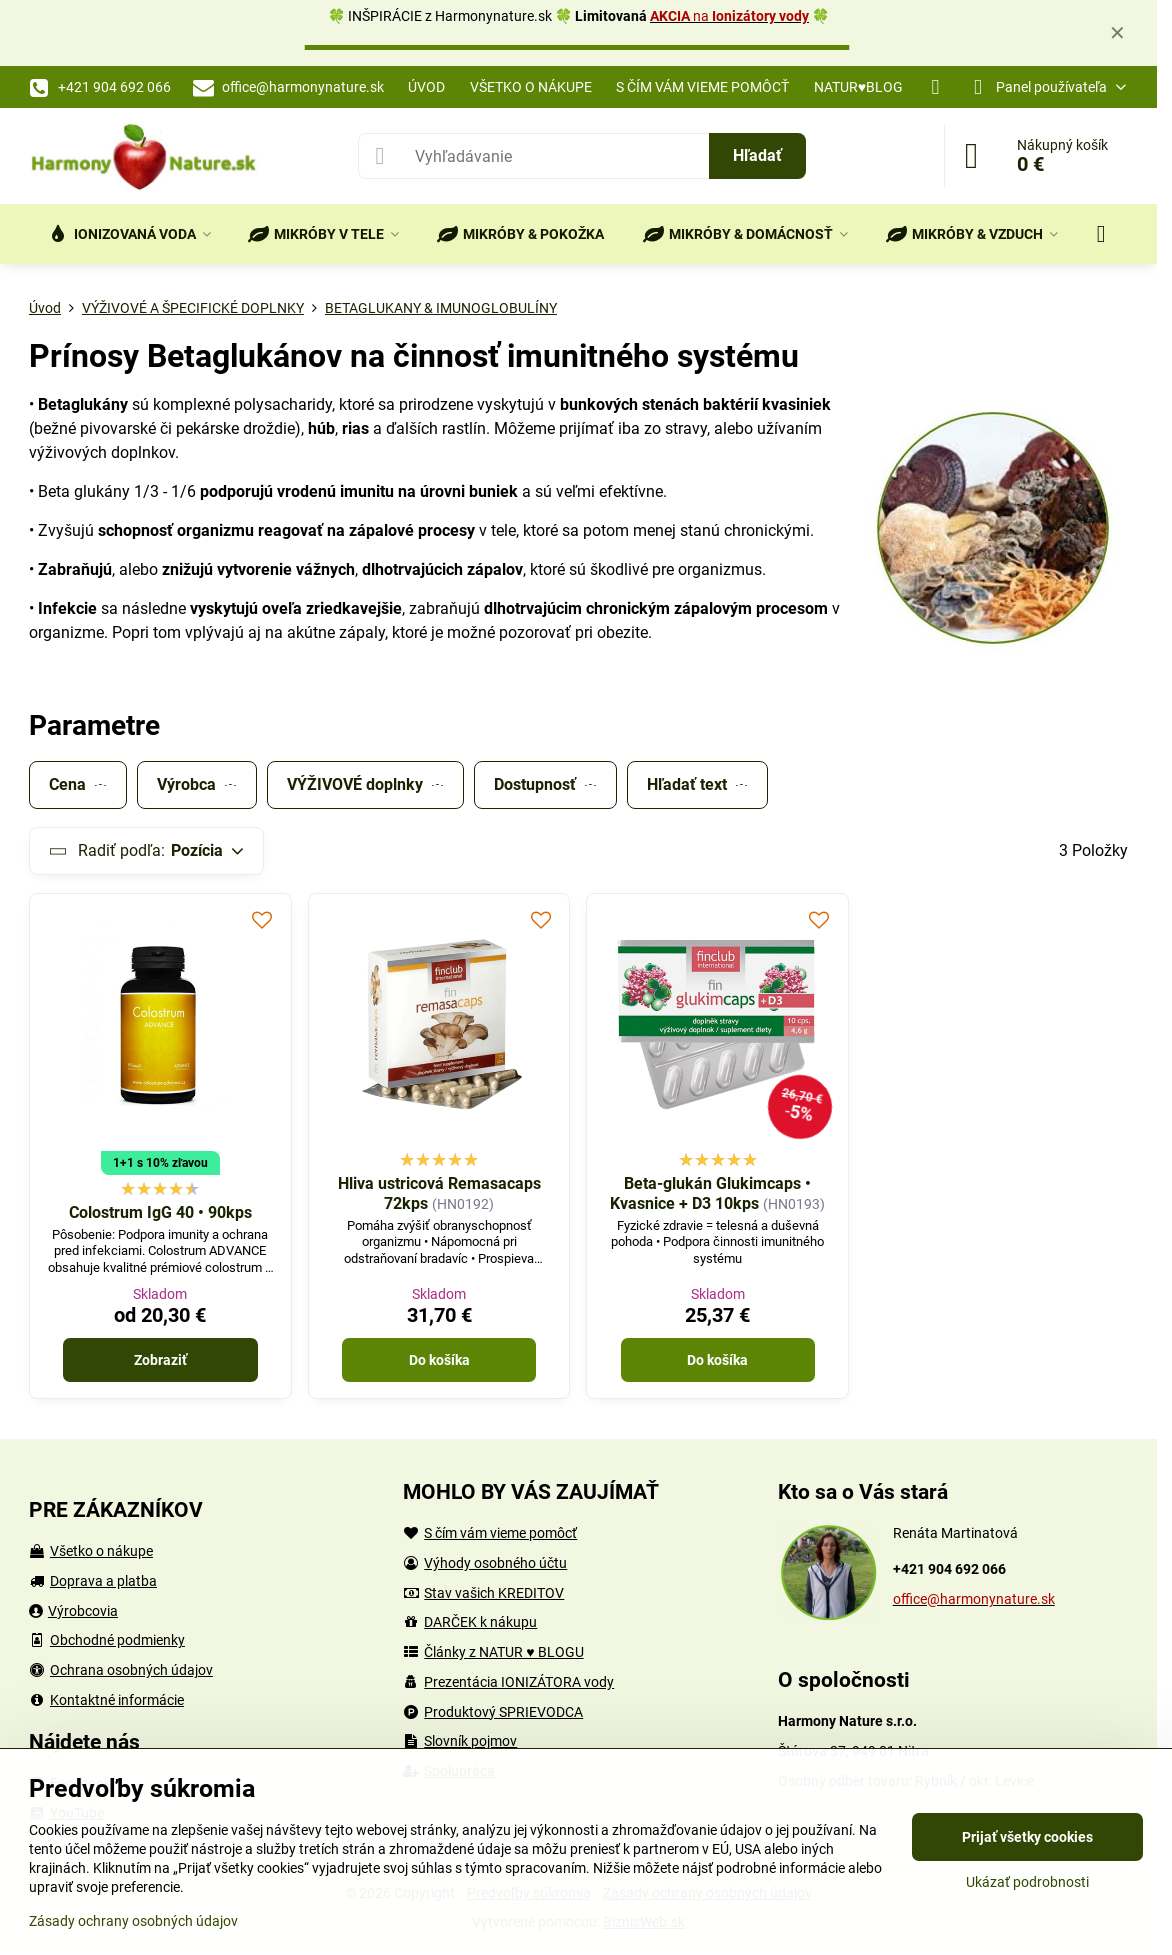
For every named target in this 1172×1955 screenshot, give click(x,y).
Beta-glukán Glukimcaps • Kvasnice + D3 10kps (710, 1193)
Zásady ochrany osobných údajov (133, 1921)
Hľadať (757, 155)
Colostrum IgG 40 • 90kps (160, 1212)
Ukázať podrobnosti (1027, 1882)
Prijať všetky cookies (1027, 1837)
